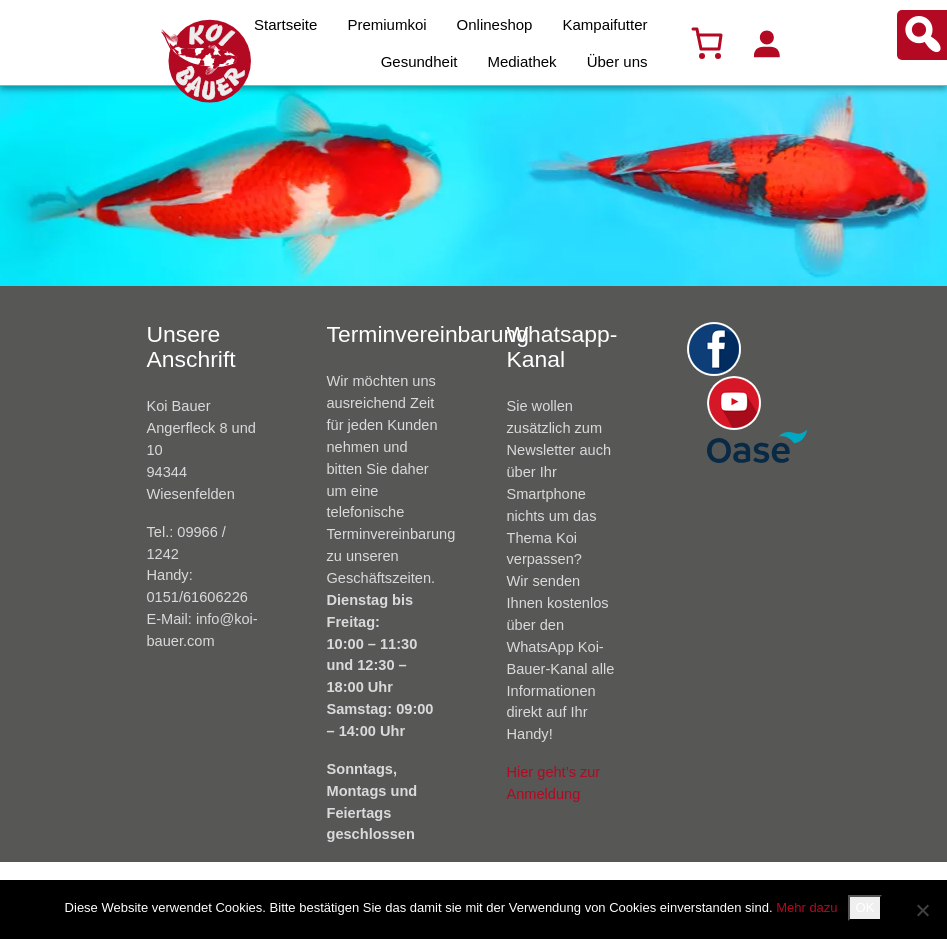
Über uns (617, 61)
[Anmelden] (766, 43)
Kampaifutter (604, 24)
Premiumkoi (386, 24)
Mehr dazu (806, 907)
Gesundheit (419, 61)
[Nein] (922, 910)
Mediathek (521, 61)
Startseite (285, 24)
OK (865, 907)
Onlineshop (495, 24)
